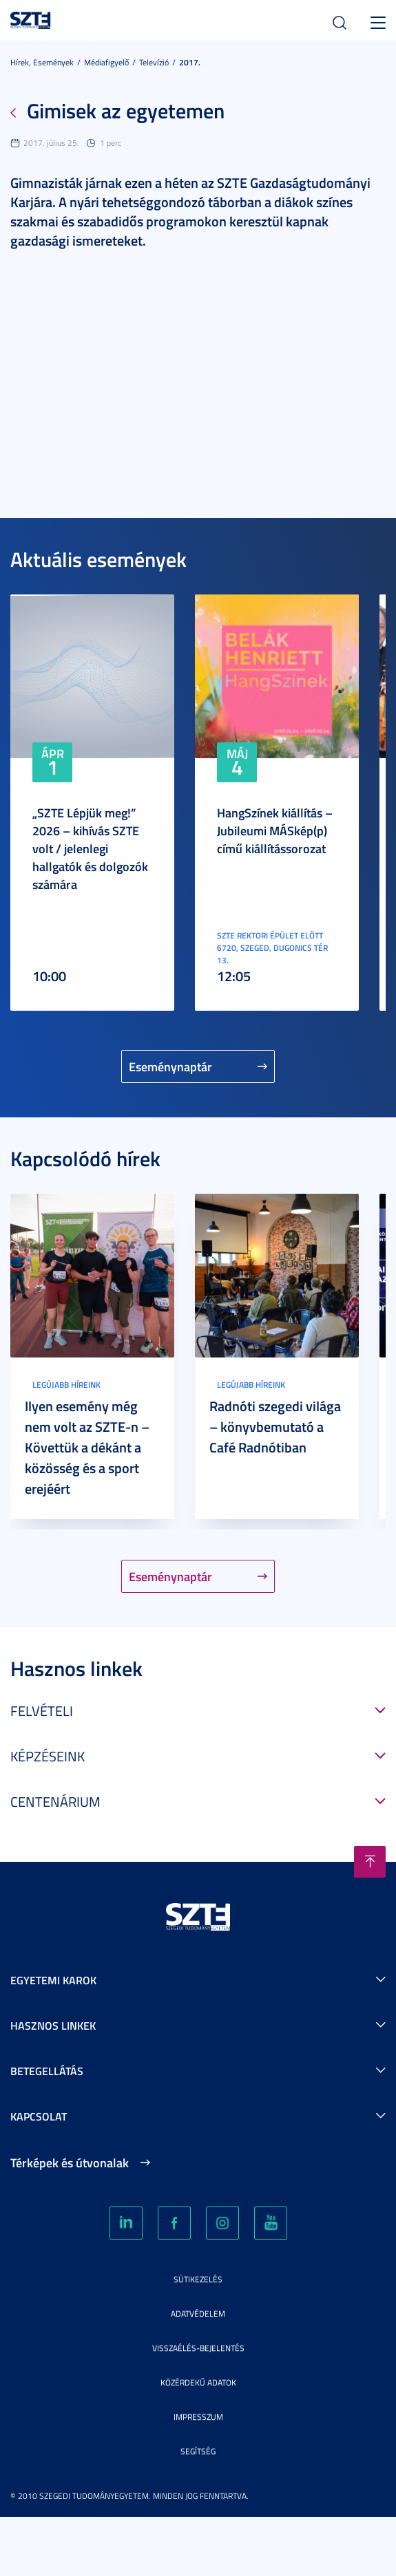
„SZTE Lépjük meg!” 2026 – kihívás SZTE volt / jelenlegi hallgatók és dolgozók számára (90, 848)
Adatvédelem (198, 2313)
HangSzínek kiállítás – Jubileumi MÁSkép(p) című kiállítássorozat (275, 830)
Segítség (198, 2451)
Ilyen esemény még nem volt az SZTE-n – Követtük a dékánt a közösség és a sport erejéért (87, 1447)
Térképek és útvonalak (69, 2162)
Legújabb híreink (66, 1385)
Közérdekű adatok (198, 2382)
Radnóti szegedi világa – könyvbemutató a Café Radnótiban (275, 1426)
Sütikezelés (198, 2279)
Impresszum (198, 2417)
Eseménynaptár (170, 1066)
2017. (189, 62)
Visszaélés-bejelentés (198, 2348)
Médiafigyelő (106, 62)
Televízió (154, 62)
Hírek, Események (42, 62)
